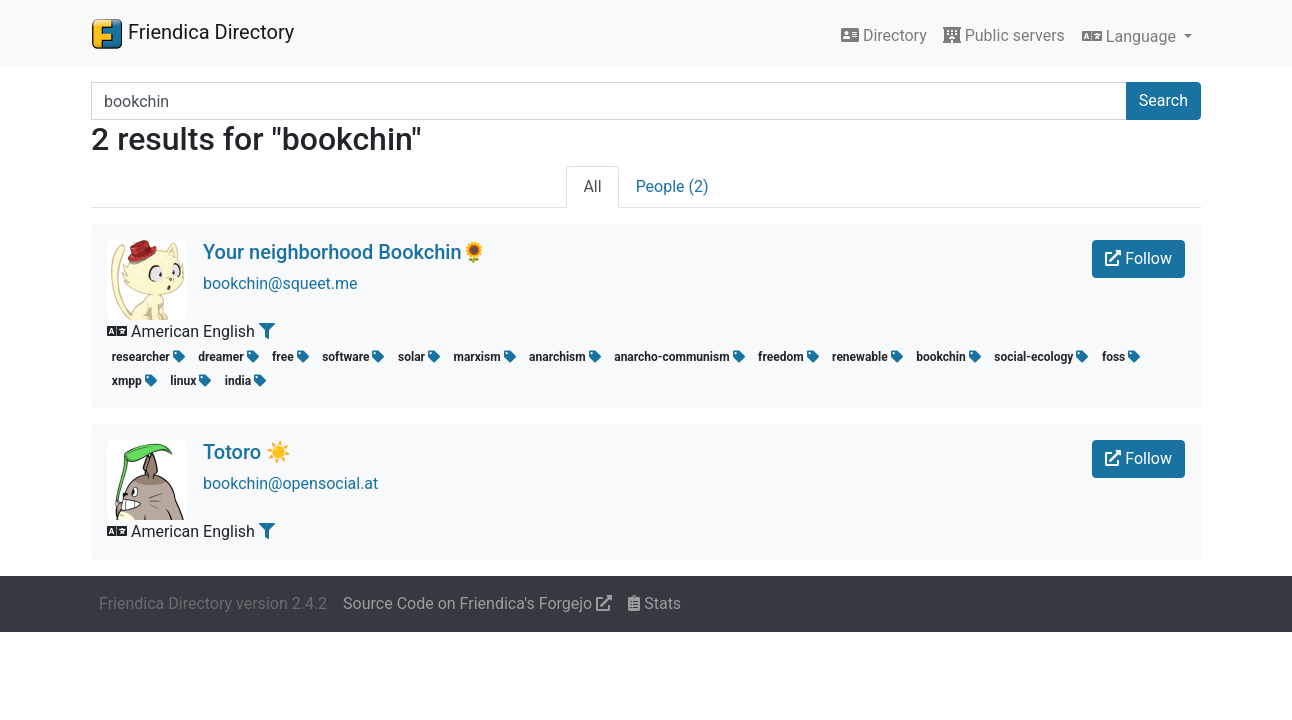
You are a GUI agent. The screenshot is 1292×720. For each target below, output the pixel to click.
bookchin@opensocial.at (290, 483)
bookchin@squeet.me (280, 283)
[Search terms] (609, 101)
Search (1163, 100)
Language (1131, 36)
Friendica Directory (192, 33)
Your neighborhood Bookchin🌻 (344, 252)
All (592, 186)
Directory (884, 35)
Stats (654, 603)
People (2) (672, 186)
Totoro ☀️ (247, 452)
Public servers (1004, 35)
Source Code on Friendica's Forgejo (477, 603)
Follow (1138, 258)
